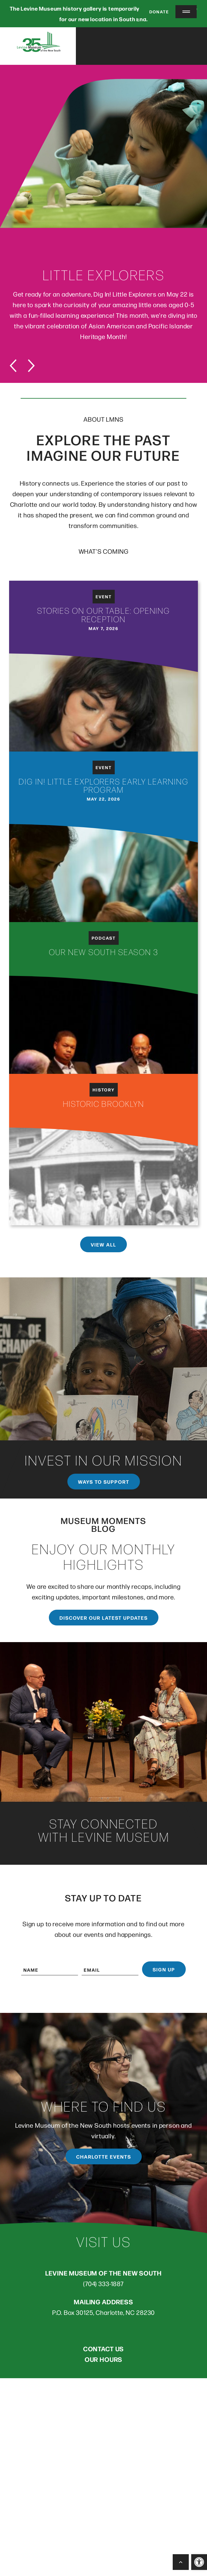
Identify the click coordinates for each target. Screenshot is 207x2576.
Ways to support (103, 1483)
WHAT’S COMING (104, 553)
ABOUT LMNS (103, 421)
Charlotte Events (103, 2158)
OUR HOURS (104, 2361)
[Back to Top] (181, 2562)
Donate (156, 11)
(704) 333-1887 (103, 2285)
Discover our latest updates (103, 1619)
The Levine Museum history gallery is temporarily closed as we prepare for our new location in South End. (103, 14)
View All (103, 1244)
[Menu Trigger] (186, 11)
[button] (199, 2562)
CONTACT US (103, 2350)
